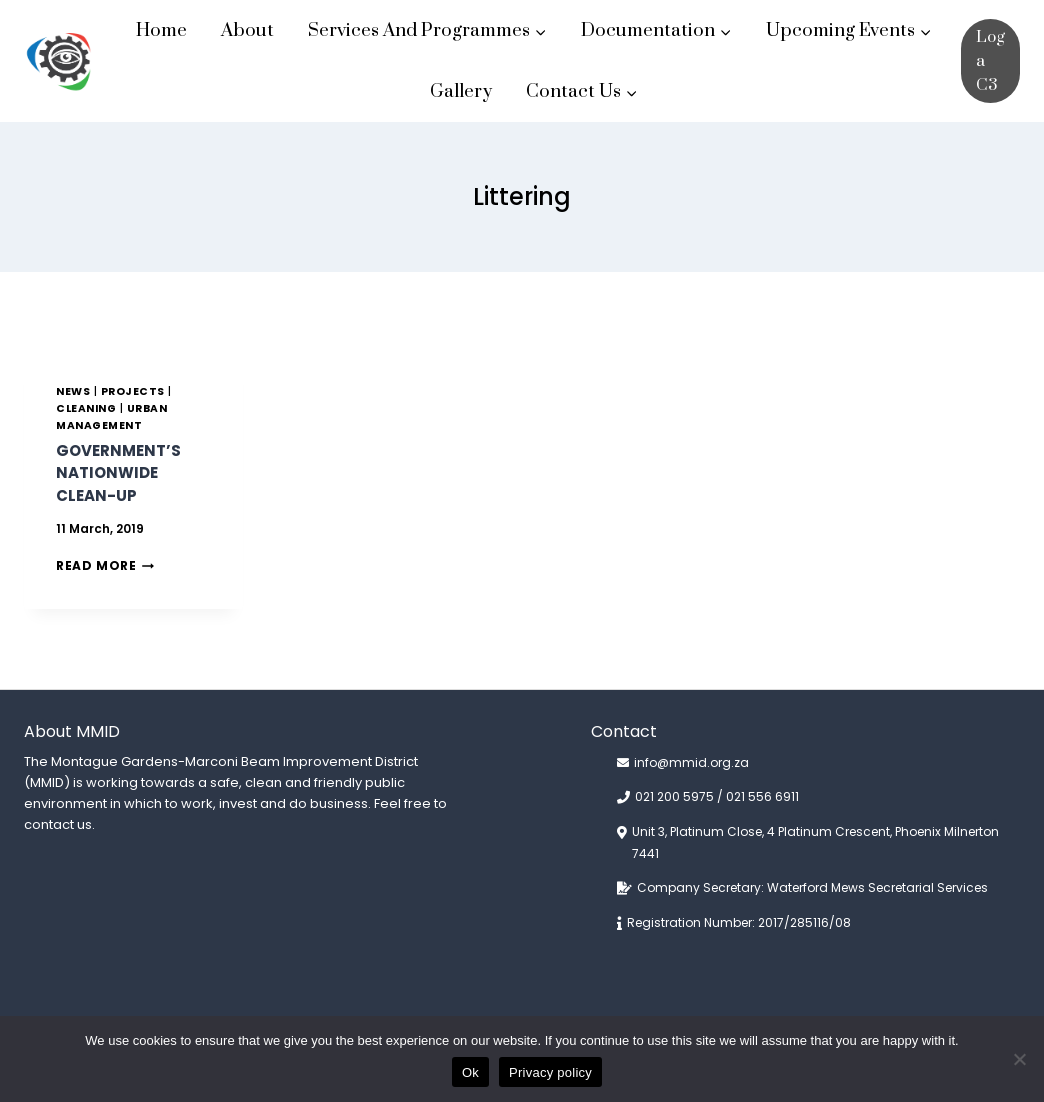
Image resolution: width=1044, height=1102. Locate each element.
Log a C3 (990, 61)
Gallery (461, 91)
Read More (105, 565)
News (73, 391)
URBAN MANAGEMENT (111, 417)
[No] (1019, 1059)
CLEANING (86, 408)
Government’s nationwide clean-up (118, 473)
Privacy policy (550, 1072)
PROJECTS (133, 391)
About (247, 30)
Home (161, 30)
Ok (470, 1072)
